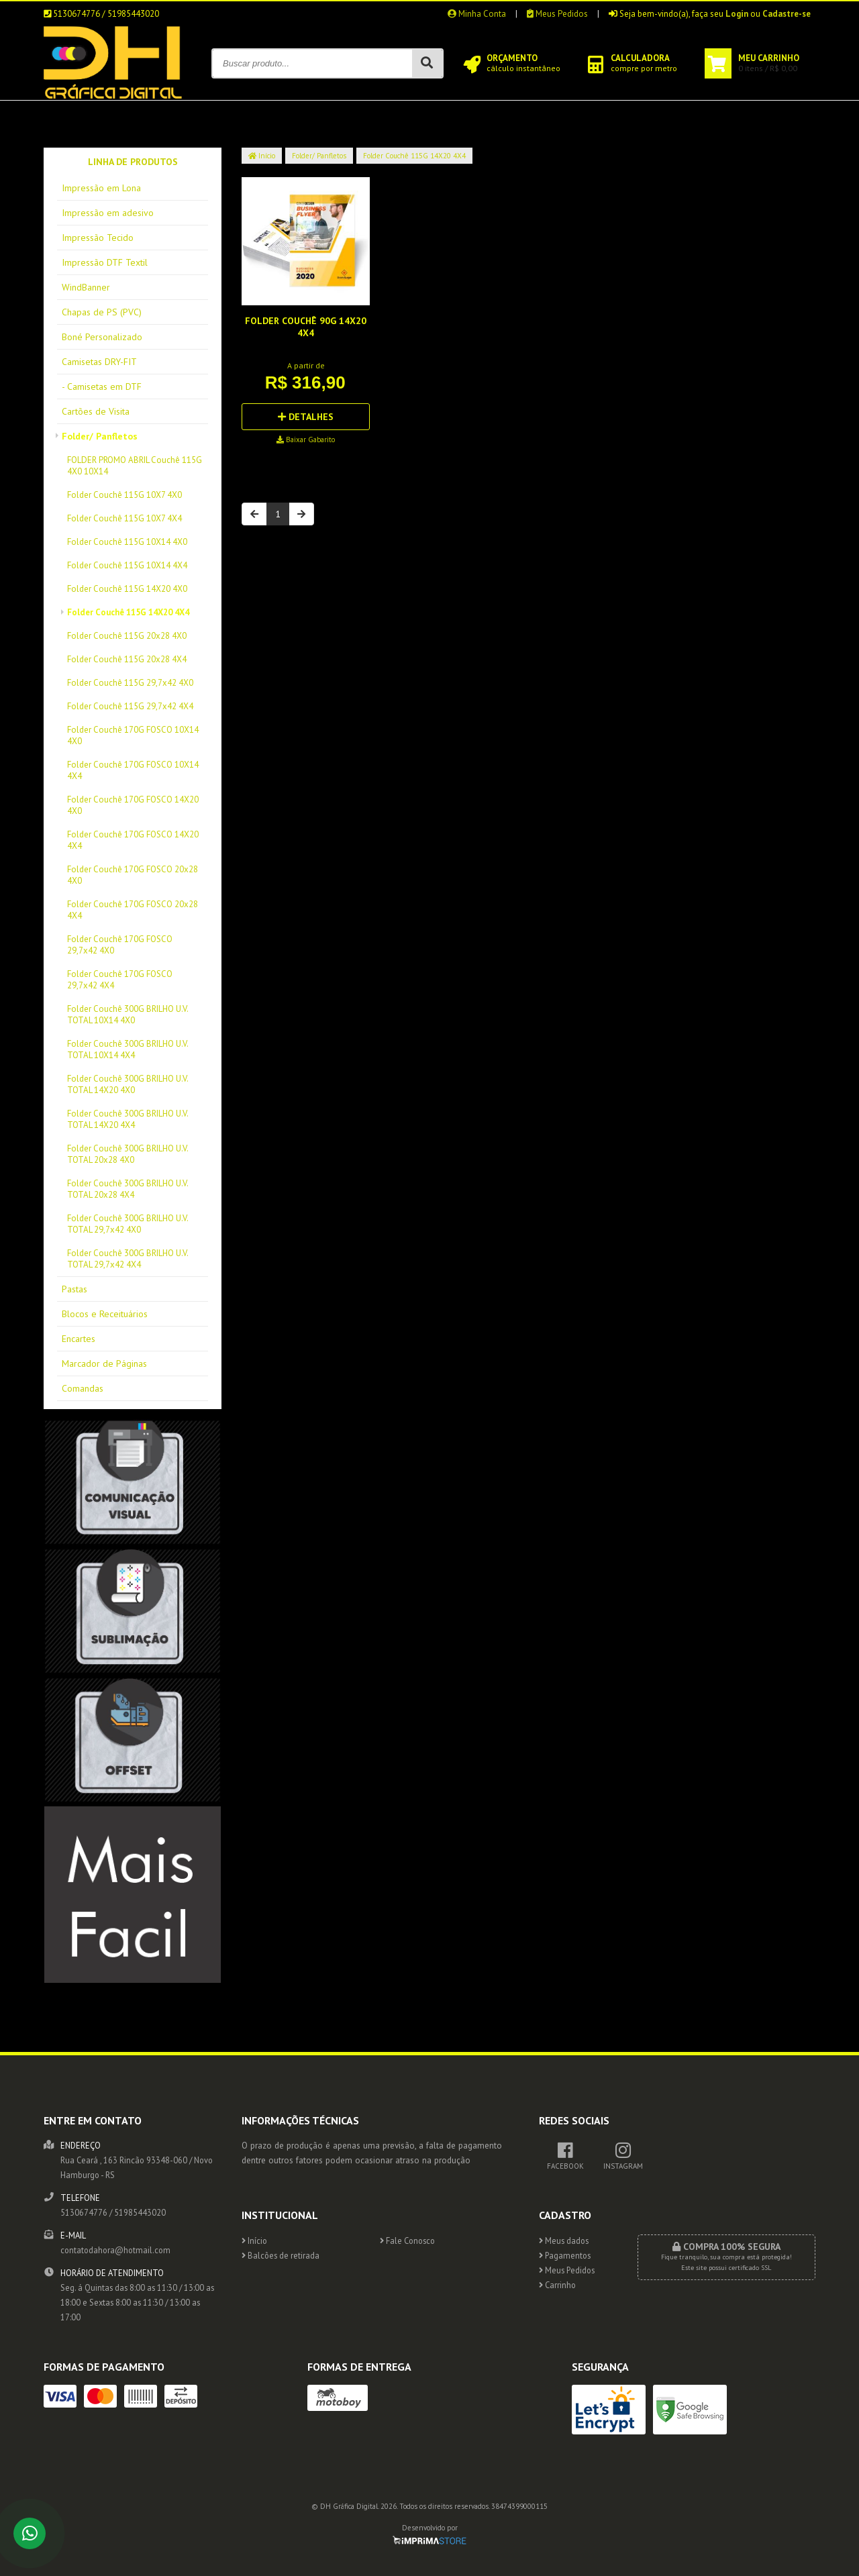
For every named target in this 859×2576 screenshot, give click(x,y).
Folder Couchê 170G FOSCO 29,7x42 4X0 (119, 944)
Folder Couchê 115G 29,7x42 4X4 (130, 706)
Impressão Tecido (98, 237)
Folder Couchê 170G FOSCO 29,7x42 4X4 (119, 979)
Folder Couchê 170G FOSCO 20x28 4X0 (132, 875)
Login (736, 13)
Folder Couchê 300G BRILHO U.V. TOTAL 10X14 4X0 (127, 1014)
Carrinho (557, 2284)
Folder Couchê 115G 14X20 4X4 (128, 612)
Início (261, 155)
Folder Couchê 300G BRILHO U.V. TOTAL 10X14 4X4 (127, 1049)
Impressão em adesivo (108, 213)
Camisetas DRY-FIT (99, 362)
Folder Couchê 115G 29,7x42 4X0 (130, 682)
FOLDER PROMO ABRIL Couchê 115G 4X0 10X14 (134, 465)
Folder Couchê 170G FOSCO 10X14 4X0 (133, 735)
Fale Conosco (407, 2240)
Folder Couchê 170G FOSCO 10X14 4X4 (133, 770)
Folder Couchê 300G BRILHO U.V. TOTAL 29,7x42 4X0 (127, 1224)
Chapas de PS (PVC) (102, 312)
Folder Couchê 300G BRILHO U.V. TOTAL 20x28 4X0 (127, 1154)
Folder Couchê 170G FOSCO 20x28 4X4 (132, 909)
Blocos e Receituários (105, 1314)
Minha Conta (477, 13)
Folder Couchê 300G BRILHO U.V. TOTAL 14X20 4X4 (127, 1119)
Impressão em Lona (101, 188)
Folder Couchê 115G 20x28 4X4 (127, 659)
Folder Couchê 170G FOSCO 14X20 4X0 (133, 805)
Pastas (74, 1289)
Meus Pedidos (557, 13)
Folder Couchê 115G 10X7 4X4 (124, 518)
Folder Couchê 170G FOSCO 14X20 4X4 (133, 840)
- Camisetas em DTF (102, 386)
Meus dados (564, 2240)
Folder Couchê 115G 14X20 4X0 (127, 589)
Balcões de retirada (280, 2255)
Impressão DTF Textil (105, 262)
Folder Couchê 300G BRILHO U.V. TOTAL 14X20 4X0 (127, 1084)
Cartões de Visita (96, 411)
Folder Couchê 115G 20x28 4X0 (127, 635)
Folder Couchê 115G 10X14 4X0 (127, 542)
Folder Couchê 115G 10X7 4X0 (124, 495)
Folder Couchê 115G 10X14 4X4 (127, 565)
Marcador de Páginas (104, 1363)
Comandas (82, 1388)
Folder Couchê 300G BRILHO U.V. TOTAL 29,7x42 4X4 (127, 1258)
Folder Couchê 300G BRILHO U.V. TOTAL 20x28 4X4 (127, 1189)
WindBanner (86, 287)
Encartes (78, 1339)
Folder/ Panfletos (100, 436)
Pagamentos (565, 2255)
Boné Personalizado (102, 337)
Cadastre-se (786, 13)
